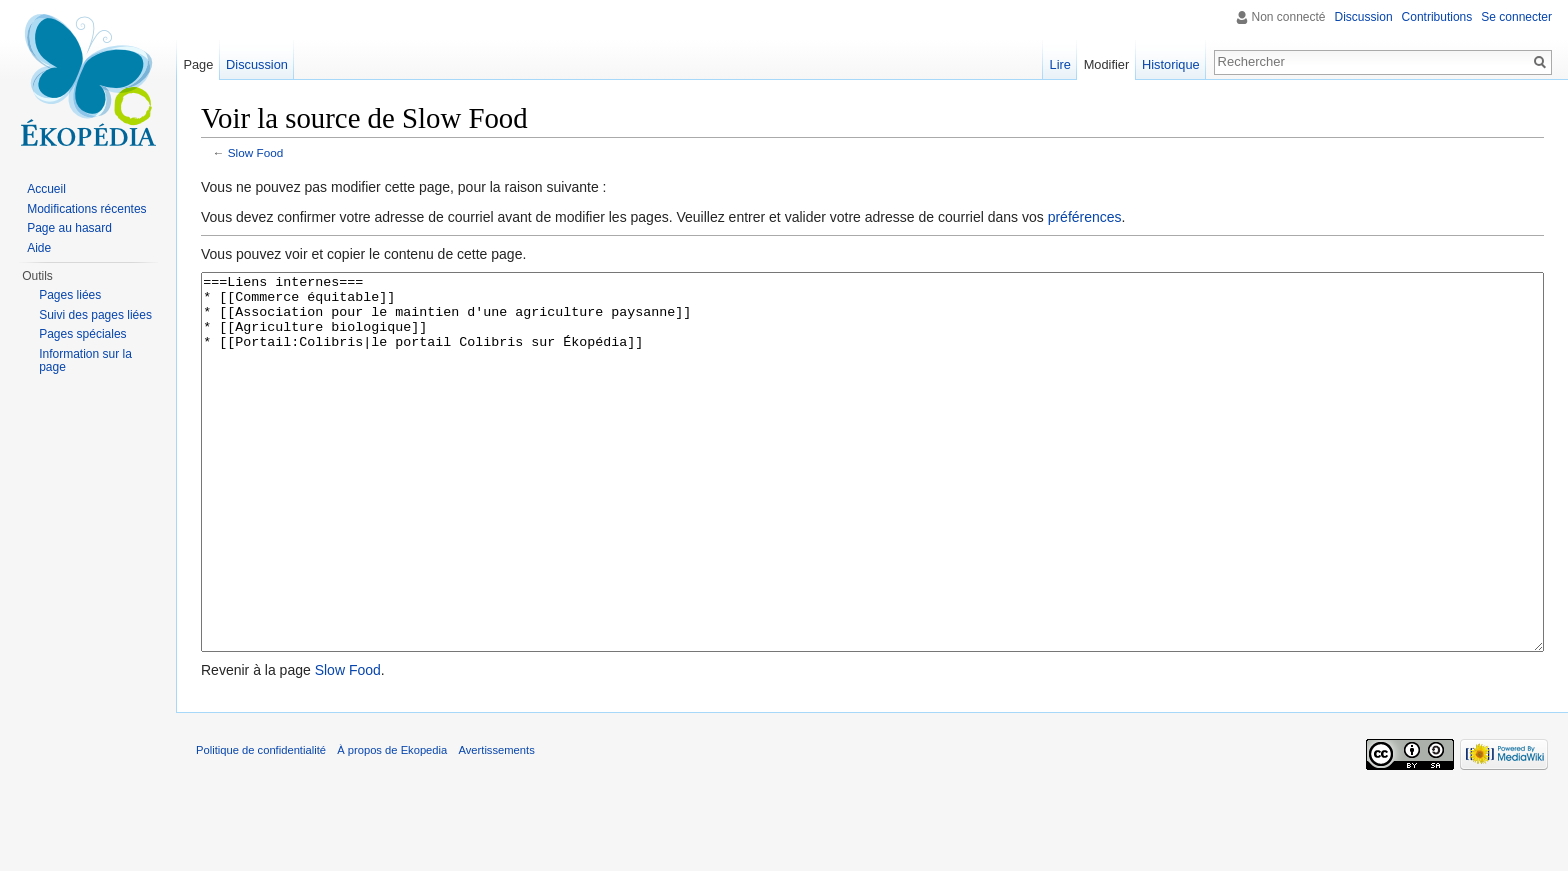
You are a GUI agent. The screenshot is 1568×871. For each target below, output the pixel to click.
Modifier (1107, 64)
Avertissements (496, 825)
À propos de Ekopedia (392, 825)
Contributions (1437, 17)
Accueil (46, 189)
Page (198, 64)
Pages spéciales (82, 334)
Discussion (1364, 17)
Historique (1171, 64)
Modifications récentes (86, 209)
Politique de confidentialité (261, 825)
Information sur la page (85, 361)
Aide (39, 248)
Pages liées (70, 295)
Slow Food (256, 152)
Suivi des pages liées (95, 315)
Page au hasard (69, 228)
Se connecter (1516, 17)
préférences (1085, 217)
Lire (1060, 64)
